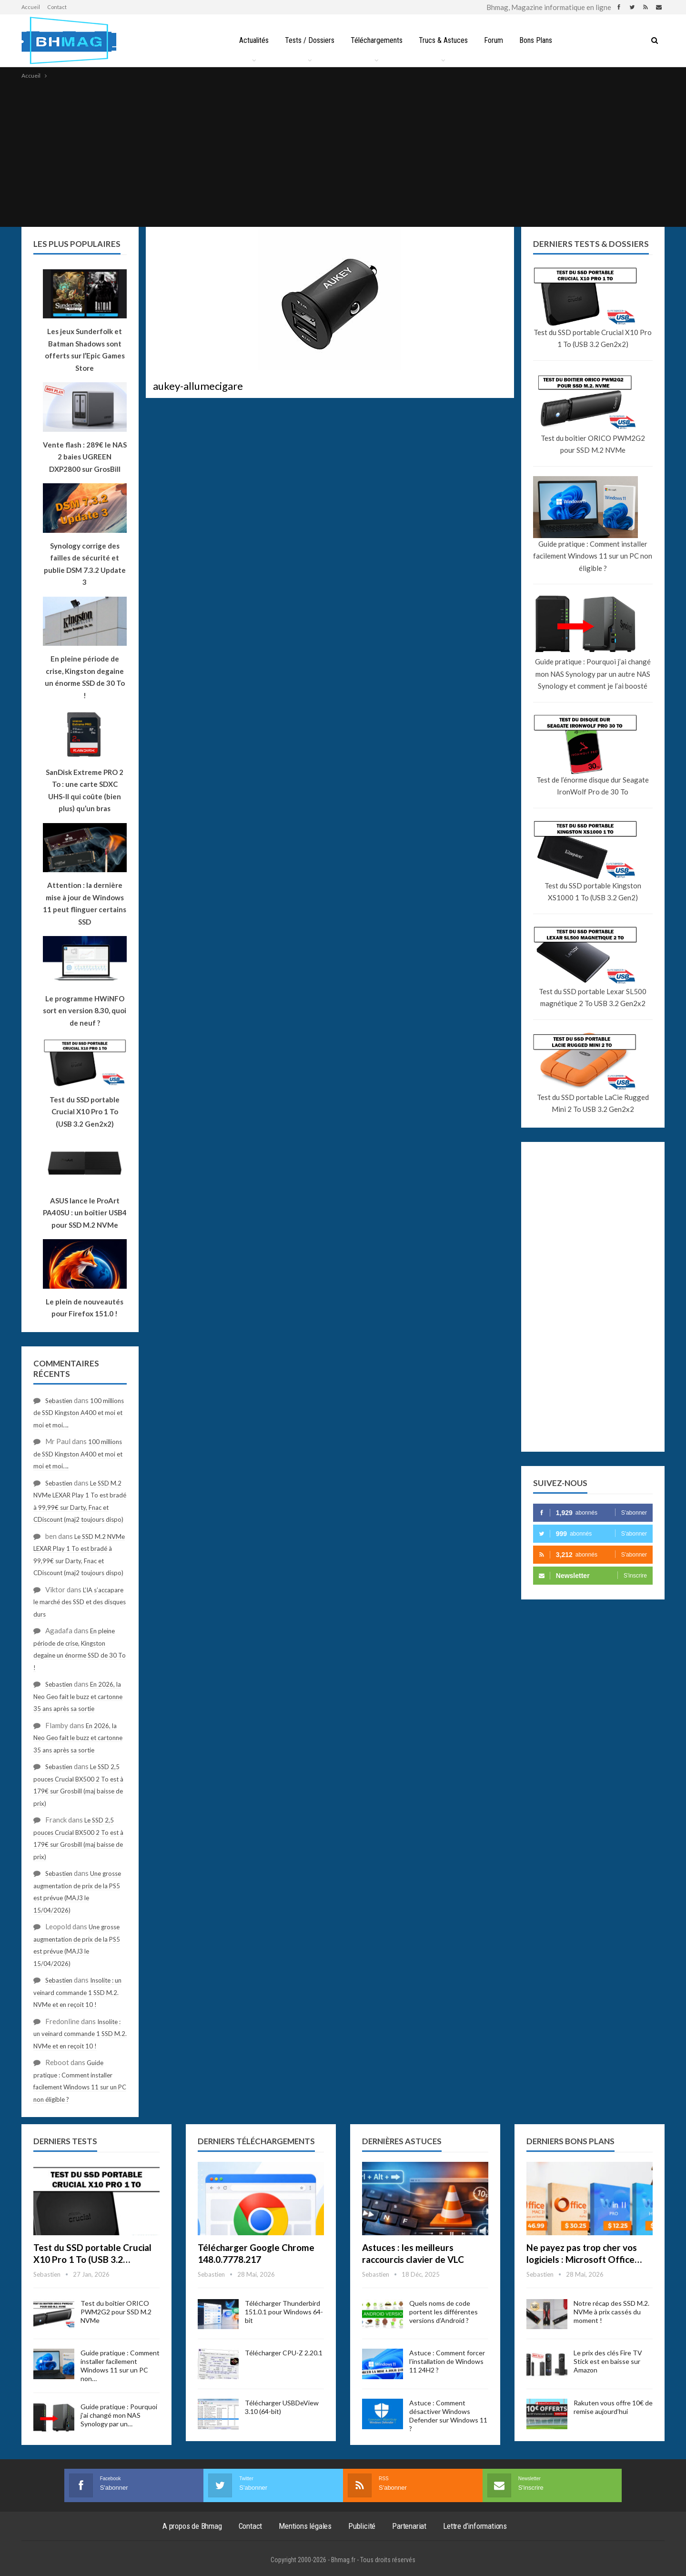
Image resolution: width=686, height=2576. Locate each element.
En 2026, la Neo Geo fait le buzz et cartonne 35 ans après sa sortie (77, 1696)
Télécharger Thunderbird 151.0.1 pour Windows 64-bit (284, 2311)
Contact (57, 7)
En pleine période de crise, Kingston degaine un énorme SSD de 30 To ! (85, 677)
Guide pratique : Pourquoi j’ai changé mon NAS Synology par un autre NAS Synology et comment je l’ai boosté (593, 673)
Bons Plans (539, 40)
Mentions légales (305, 2526)
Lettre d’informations (475, 2526)
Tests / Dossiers (307, 40)
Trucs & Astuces (443, 40)
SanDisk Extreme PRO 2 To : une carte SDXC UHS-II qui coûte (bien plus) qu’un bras (84, 790)
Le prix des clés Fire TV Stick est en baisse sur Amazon (608, 2361)
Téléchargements (376, 40)
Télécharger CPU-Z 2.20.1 (284, 2353)
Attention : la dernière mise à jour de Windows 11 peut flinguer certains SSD (84, 903)
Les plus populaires (77, 244)
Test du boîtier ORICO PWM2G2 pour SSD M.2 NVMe (593, 444)
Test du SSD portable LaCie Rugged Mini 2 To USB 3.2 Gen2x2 (593, 1103)
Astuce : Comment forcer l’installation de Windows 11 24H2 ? (447, 2361)
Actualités (250, 40)
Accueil (30, 7)
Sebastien (58, 1401)
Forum (495, 40)
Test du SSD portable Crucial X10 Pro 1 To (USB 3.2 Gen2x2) (593, 338)
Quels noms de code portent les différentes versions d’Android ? (443, 2311)
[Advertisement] (343, 152)
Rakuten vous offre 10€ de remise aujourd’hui (613, 2407)
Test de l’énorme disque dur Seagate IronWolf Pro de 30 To (592, 785)
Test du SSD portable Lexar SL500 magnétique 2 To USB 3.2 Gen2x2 (592, 997)
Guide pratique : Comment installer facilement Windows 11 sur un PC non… (120, 2366)
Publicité (361, 2526)
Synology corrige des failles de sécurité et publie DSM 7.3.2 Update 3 (85, 564)
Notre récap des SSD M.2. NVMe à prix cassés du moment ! (611, 2311)
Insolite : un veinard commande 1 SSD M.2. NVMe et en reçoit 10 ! (77, 1992)
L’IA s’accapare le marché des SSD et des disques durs (79, 1602)
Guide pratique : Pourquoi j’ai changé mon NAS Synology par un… (119, 2415)
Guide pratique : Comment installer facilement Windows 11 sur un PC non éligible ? (592, 556)
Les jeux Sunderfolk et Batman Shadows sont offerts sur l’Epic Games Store (85, 349)
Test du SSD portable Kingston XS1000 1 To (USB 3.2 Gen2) (593, 891)
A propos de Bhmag (192, 2526)
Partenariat (409, 2526)
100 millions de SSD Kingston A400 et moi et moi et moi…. (78, 1413)
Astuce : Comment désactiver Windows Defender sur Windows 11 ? (448, 2416)
